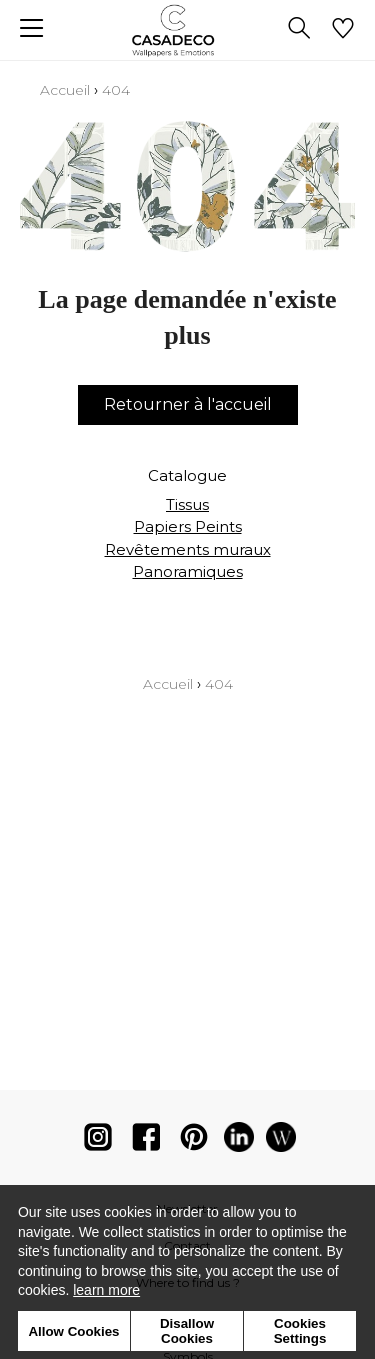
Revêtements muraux (188, 549)
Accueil (65, 90)
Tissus (187, 504)
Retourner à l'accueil (188, 404)
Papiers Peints (188, 526)
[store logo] (187, 30)
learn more (106, 1290)
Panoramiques (188, 571)
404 (116, 90)
